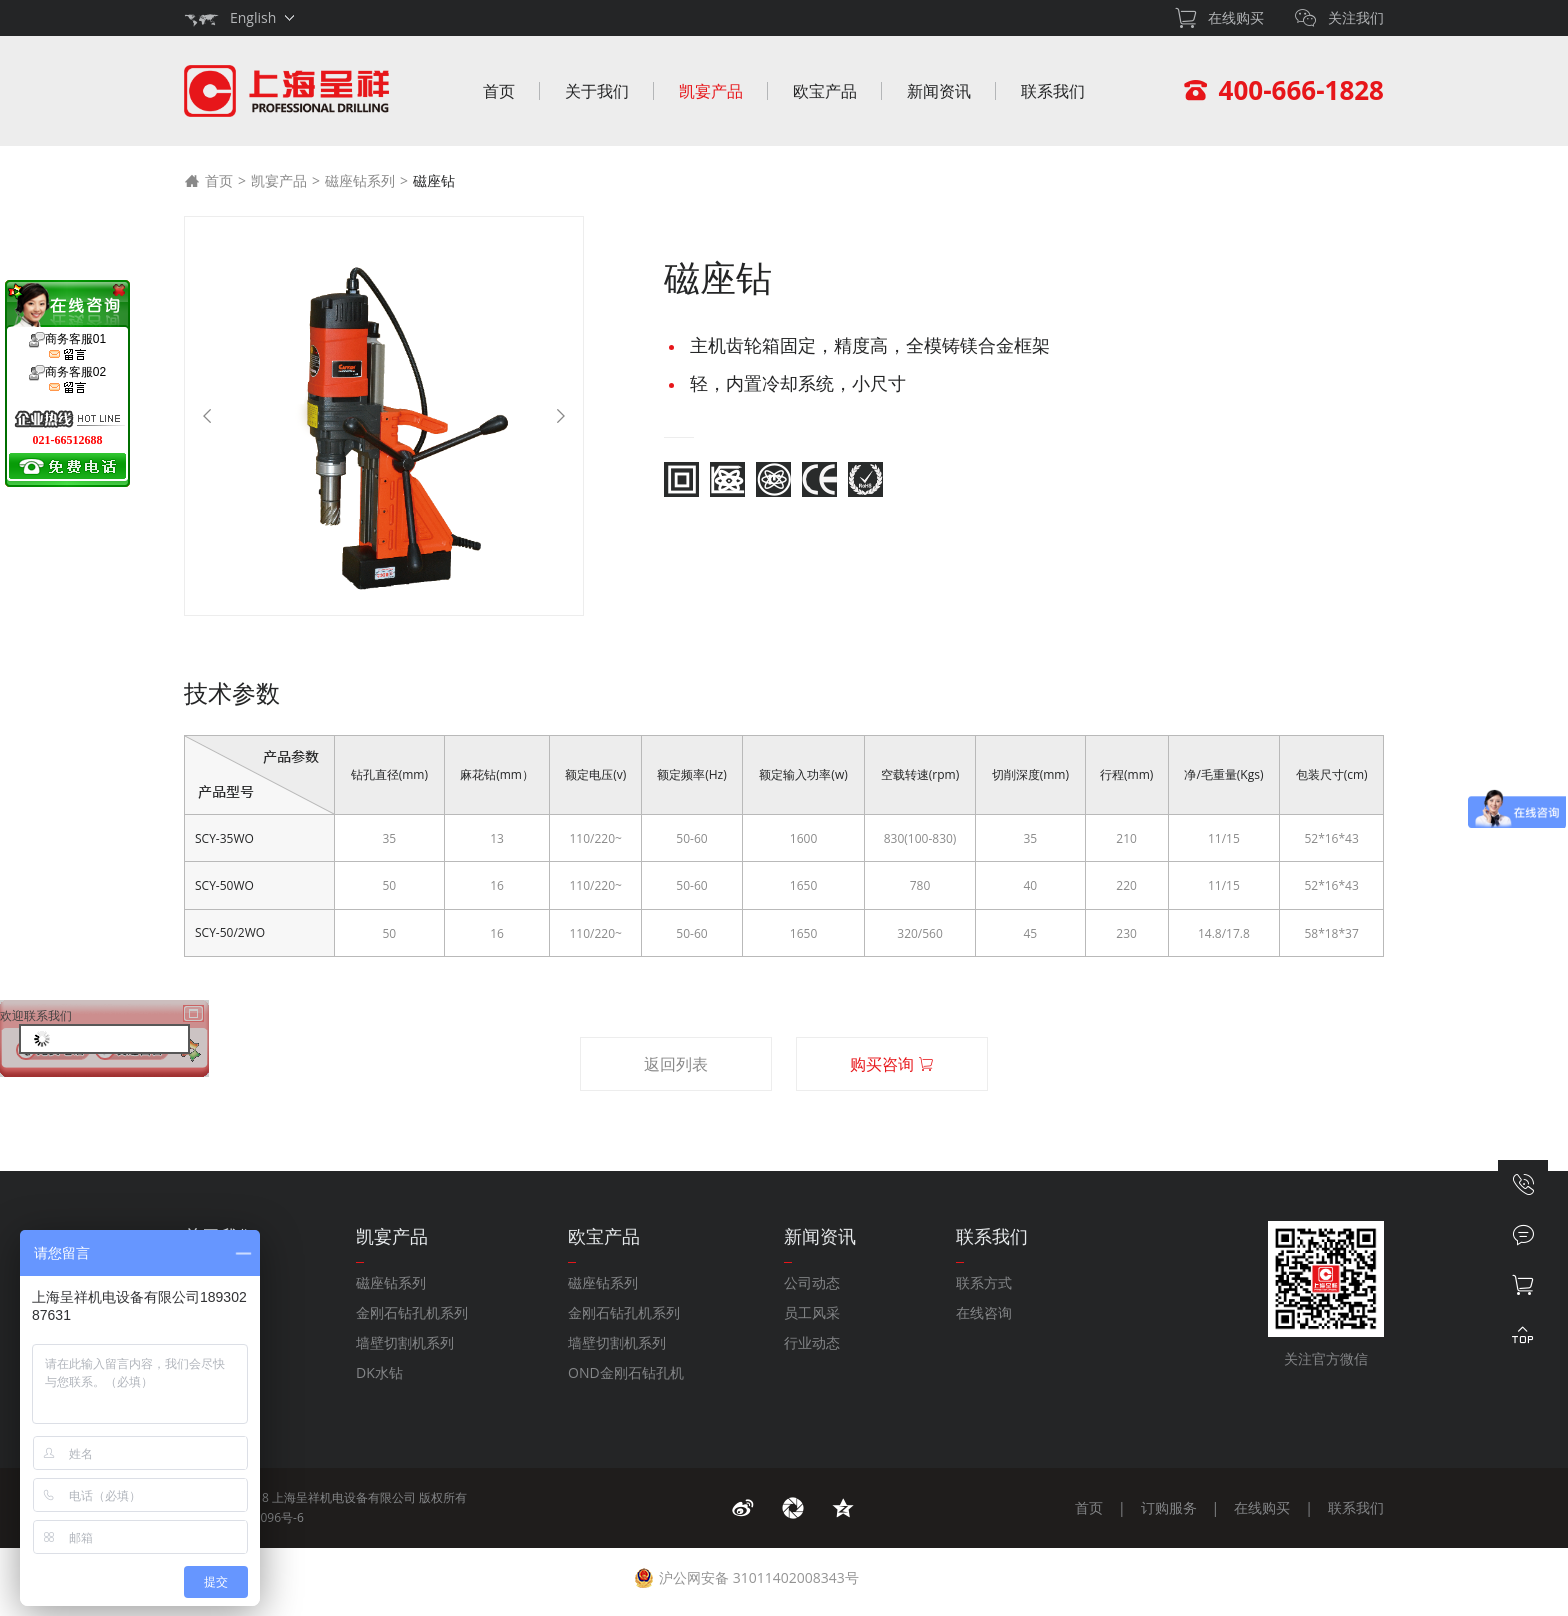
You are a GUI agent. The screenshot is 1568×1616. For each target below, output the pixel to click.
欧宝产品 (825, 91)
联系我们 (1053, 91)
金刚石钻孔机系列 (412, 1312)
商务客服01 (67, 347)
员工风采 (812, 1312)
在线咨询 (984, 1312)
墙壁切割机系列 (405, 1342)
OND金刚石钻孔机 (626, 1372)
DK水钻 (379, 1372)
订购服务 (1169, 1507)
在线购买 (1262, 1507)
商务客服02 (67, 380)
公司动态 (812, 1282)
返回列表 (676, 1064)
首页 (499, 91)
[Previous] (207, 416)
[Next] (561, 416)
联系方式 (984, 1282)
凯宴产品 (711, 91)
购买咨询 (892, 1064)
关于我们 (597, 91)
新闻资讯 (939, 91)
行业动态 (812, 1342)
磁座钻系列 (360, 180)
